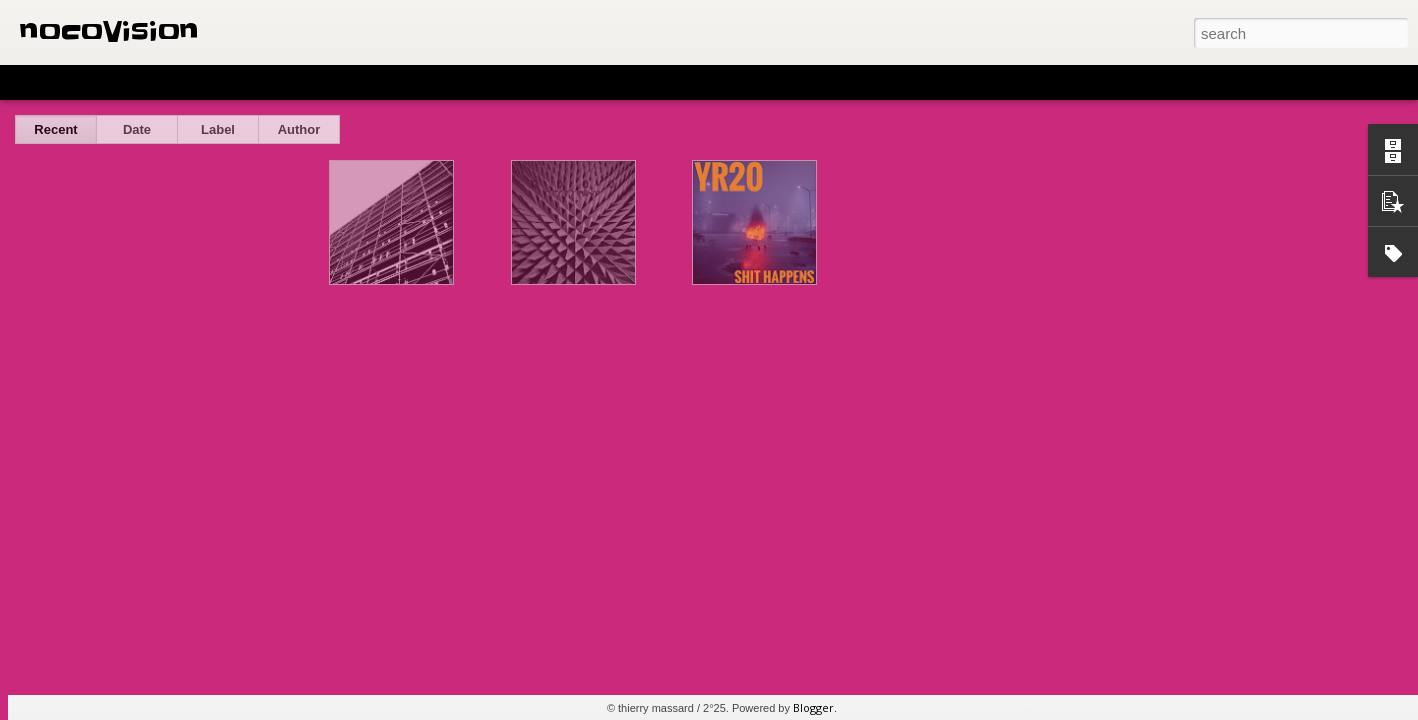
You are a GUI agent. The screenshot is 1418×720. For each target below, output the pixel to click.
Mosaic (229, 82)
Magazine (163, 82)
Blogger (813, 707)
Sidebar (290, 82)
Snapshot (357, 82)
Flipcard (94, 82)
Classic (32, 82)
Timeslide (430, 82)
